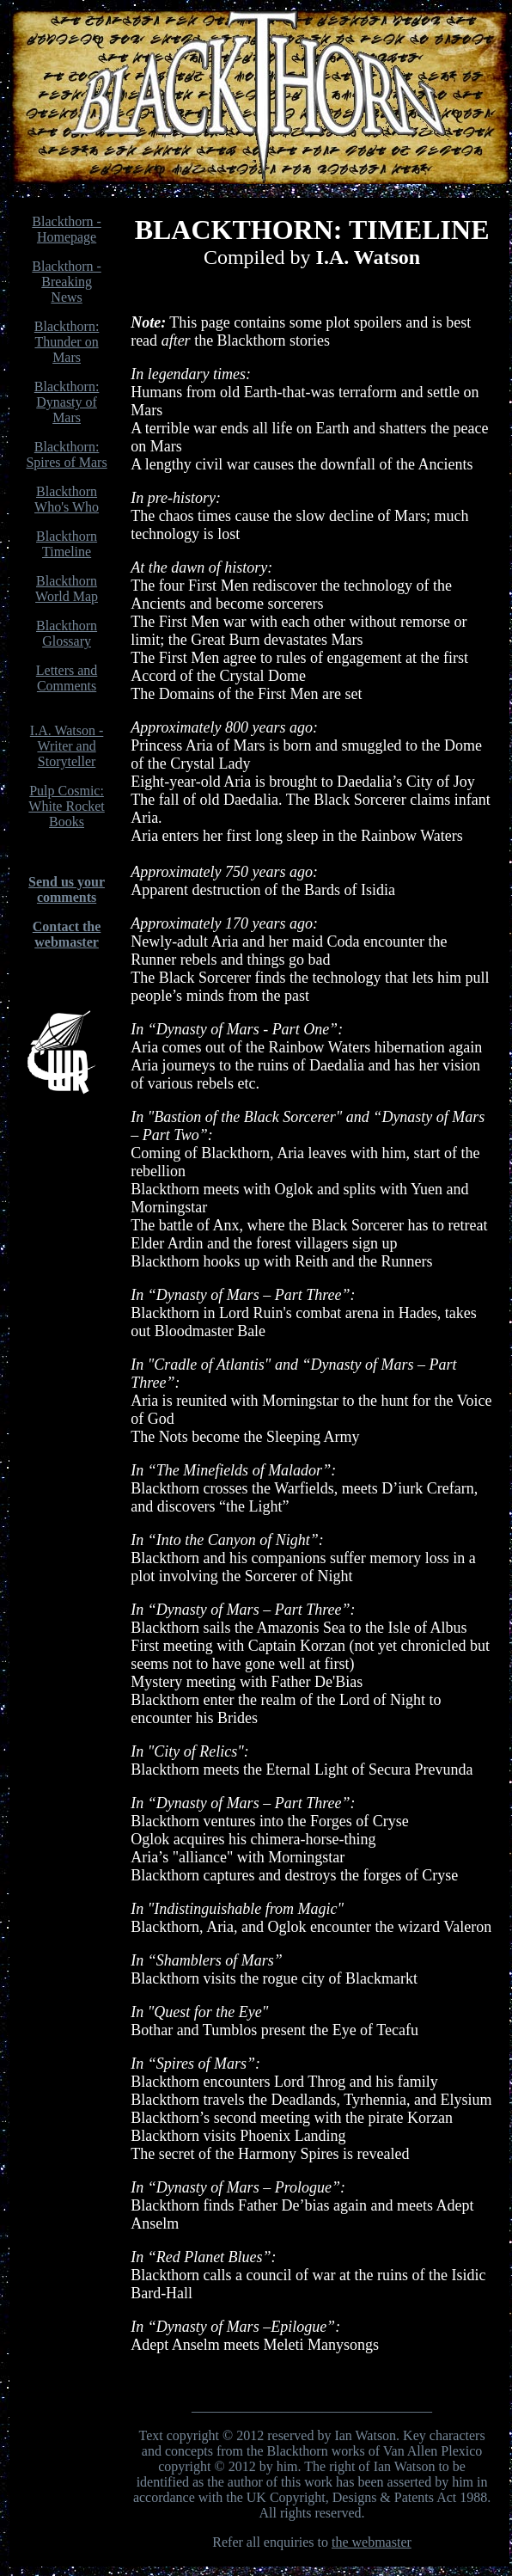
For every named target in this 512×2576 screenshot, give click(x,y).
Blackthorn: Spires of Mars (66, 454)
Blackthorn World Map (66, 588)
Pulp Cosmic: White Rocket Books (66, 806)
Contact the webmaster (67, 934)
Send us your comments (66, 889)
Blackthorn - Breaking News (66, 281)
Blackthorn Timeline (66, 544)
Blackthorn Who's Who (66, 499)
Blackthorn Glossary (66, 633)
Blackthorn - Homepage (66, 229)
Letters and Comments (67, 678)
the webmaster (371, 2542)
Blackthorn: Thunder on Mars (67, 342)
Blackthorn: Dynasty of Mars (67, 402)
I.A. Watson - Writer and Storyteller (67, 746)
